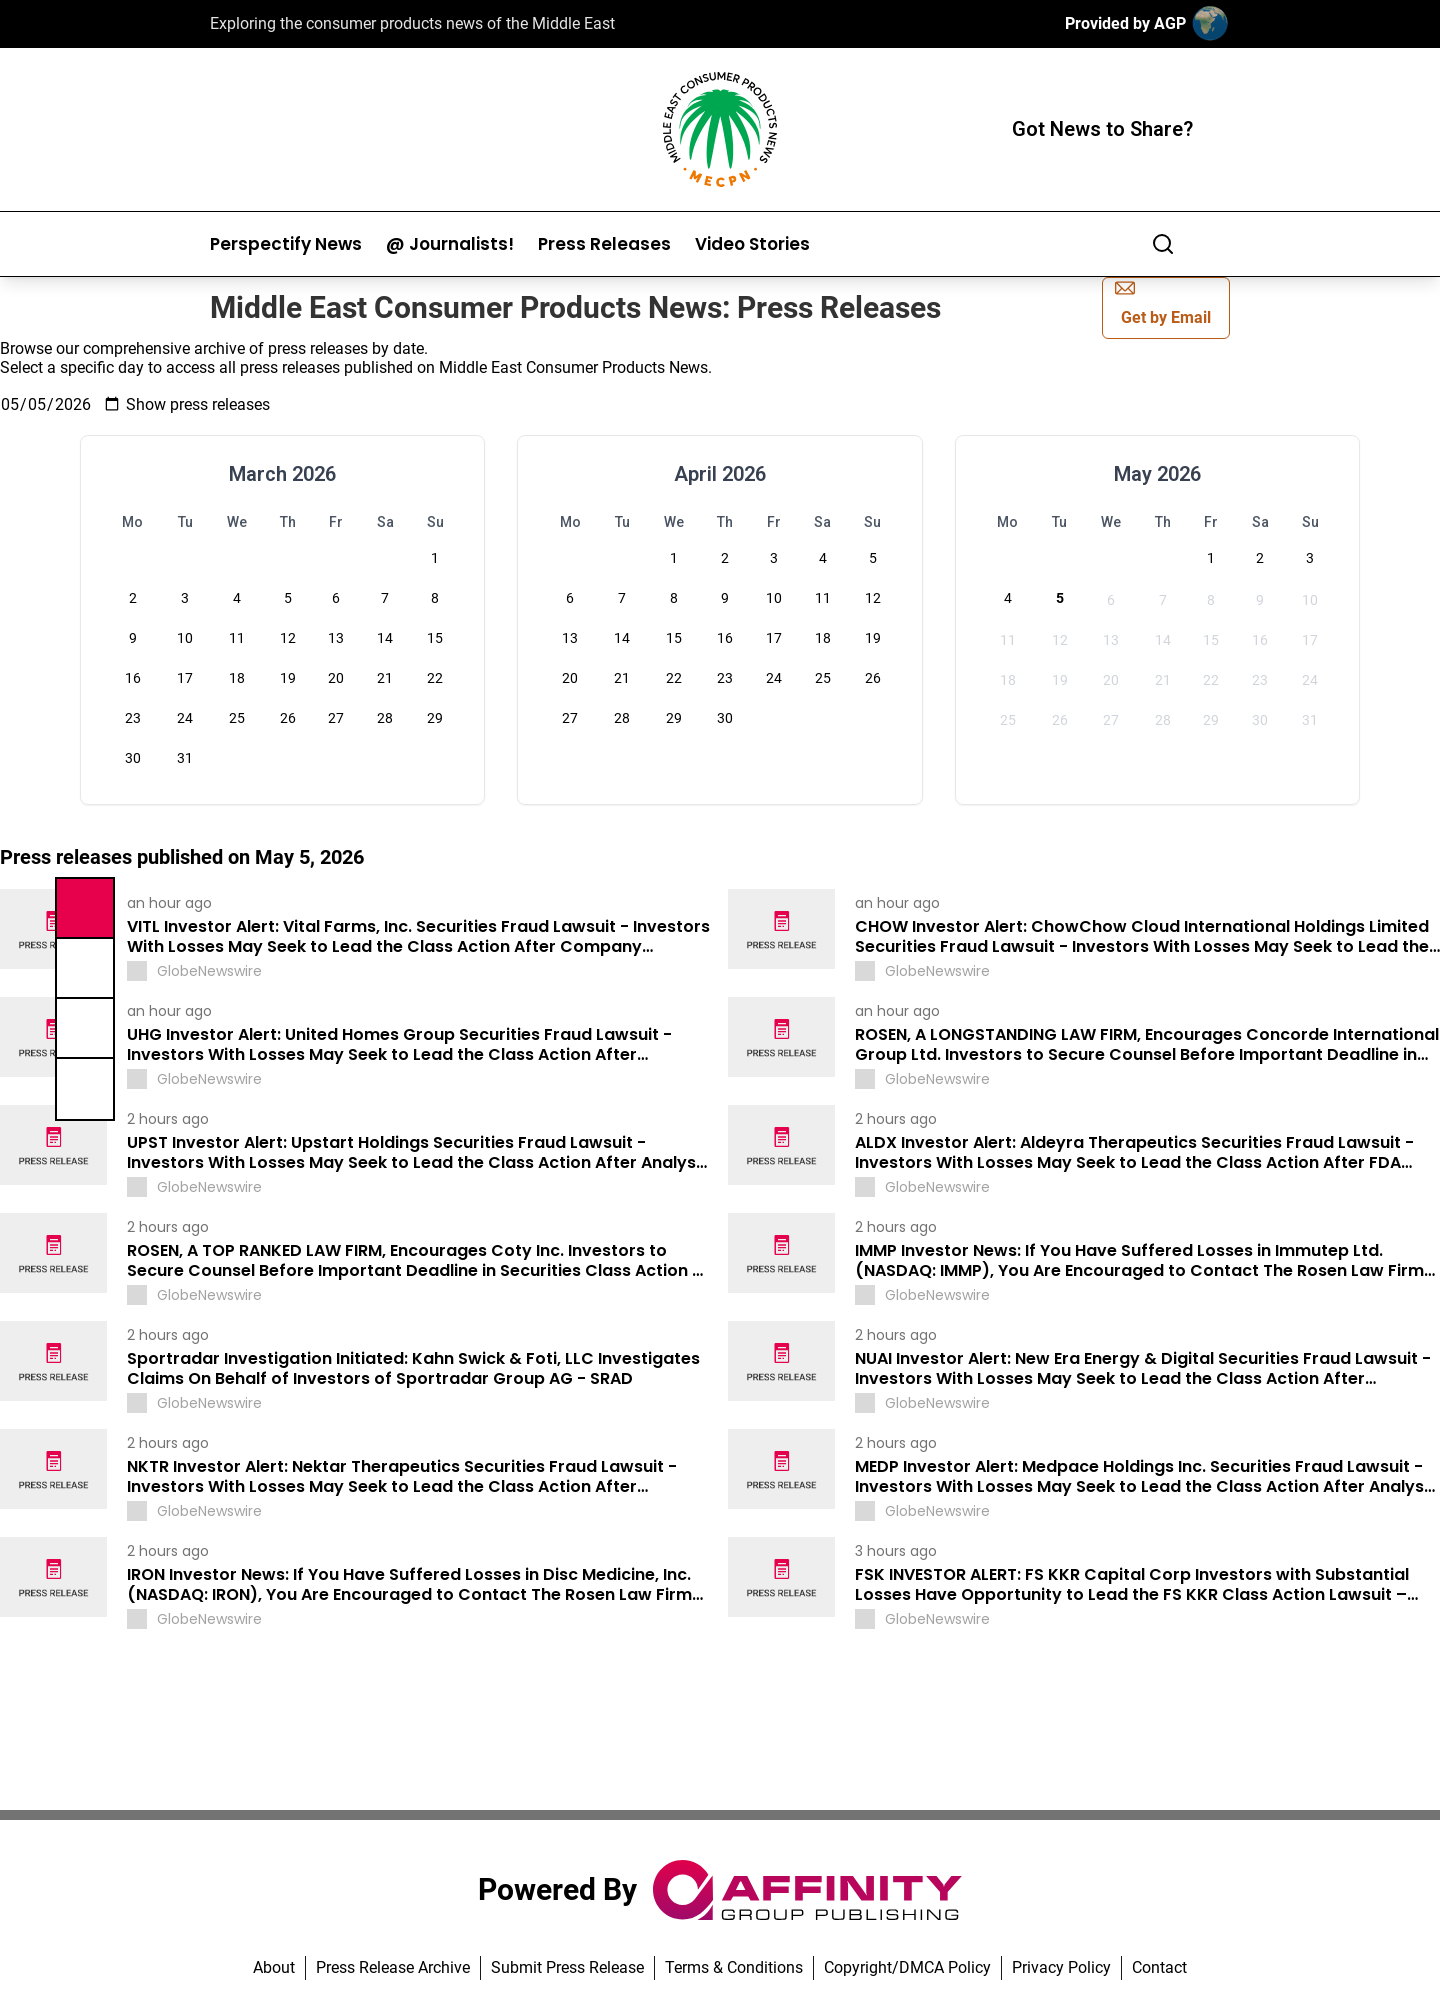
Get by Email (1163, 302)
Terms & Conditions (734, 1967)
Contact (1159, 1967)
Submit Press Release (567, 1967)
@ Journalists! (450, 244)
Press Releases (604, 244)
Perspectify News (286, 244)
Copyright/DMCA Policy (907, 1967)
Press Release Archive (393, 1967)
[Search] (1163, 244)
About (274, 1967)
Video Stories (752, 244)
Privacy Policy (1061, 1967)
